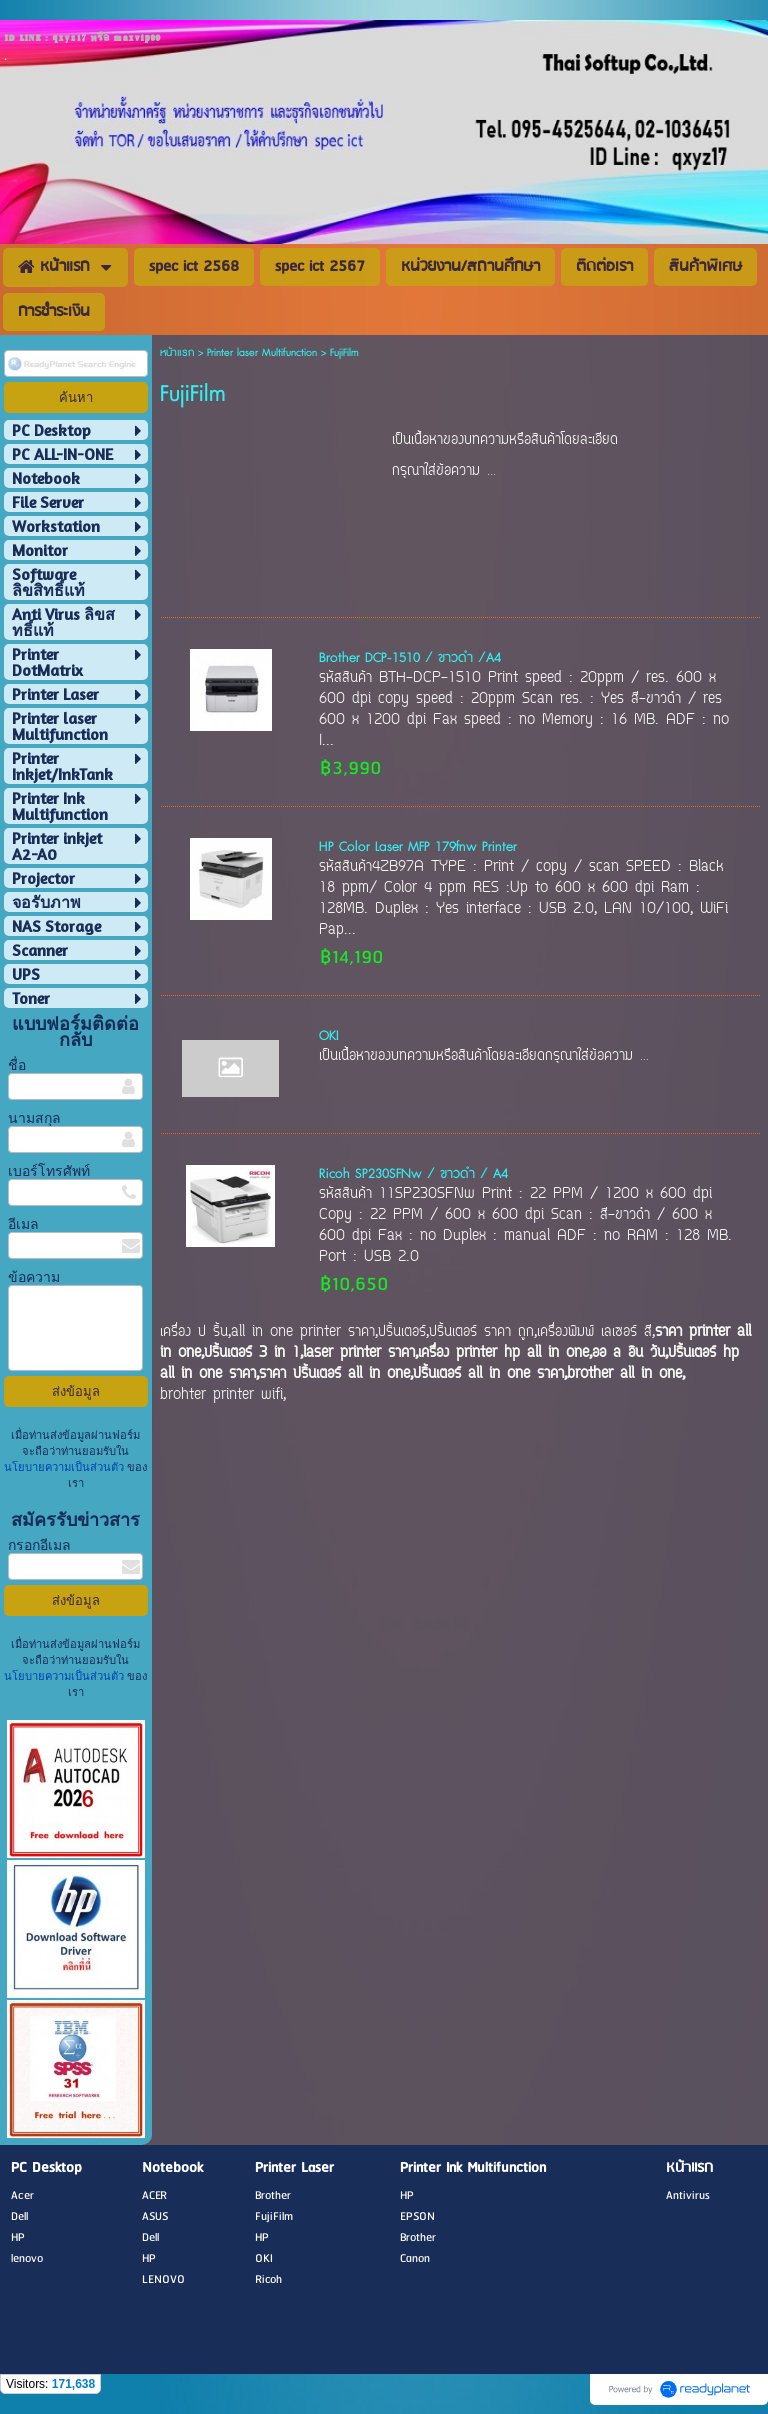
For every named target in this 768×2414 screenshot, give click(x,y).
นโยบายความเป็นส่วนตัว (65, 1467)
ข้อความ (34, 1276)
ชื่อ (17, 1064)
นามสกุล (34, 1117)
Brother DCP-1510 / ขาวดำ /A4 (410, 658)
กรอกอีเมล (39, 1544)
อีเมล (23, 1223)
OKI (329, 1036)
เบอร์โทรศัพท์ (49, 1170)
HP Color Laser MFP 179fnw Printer (418, 847)
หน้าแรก (177, 352)
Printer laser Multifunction (262, 352)
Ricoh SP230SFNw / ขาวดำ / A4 (413, 1174)
